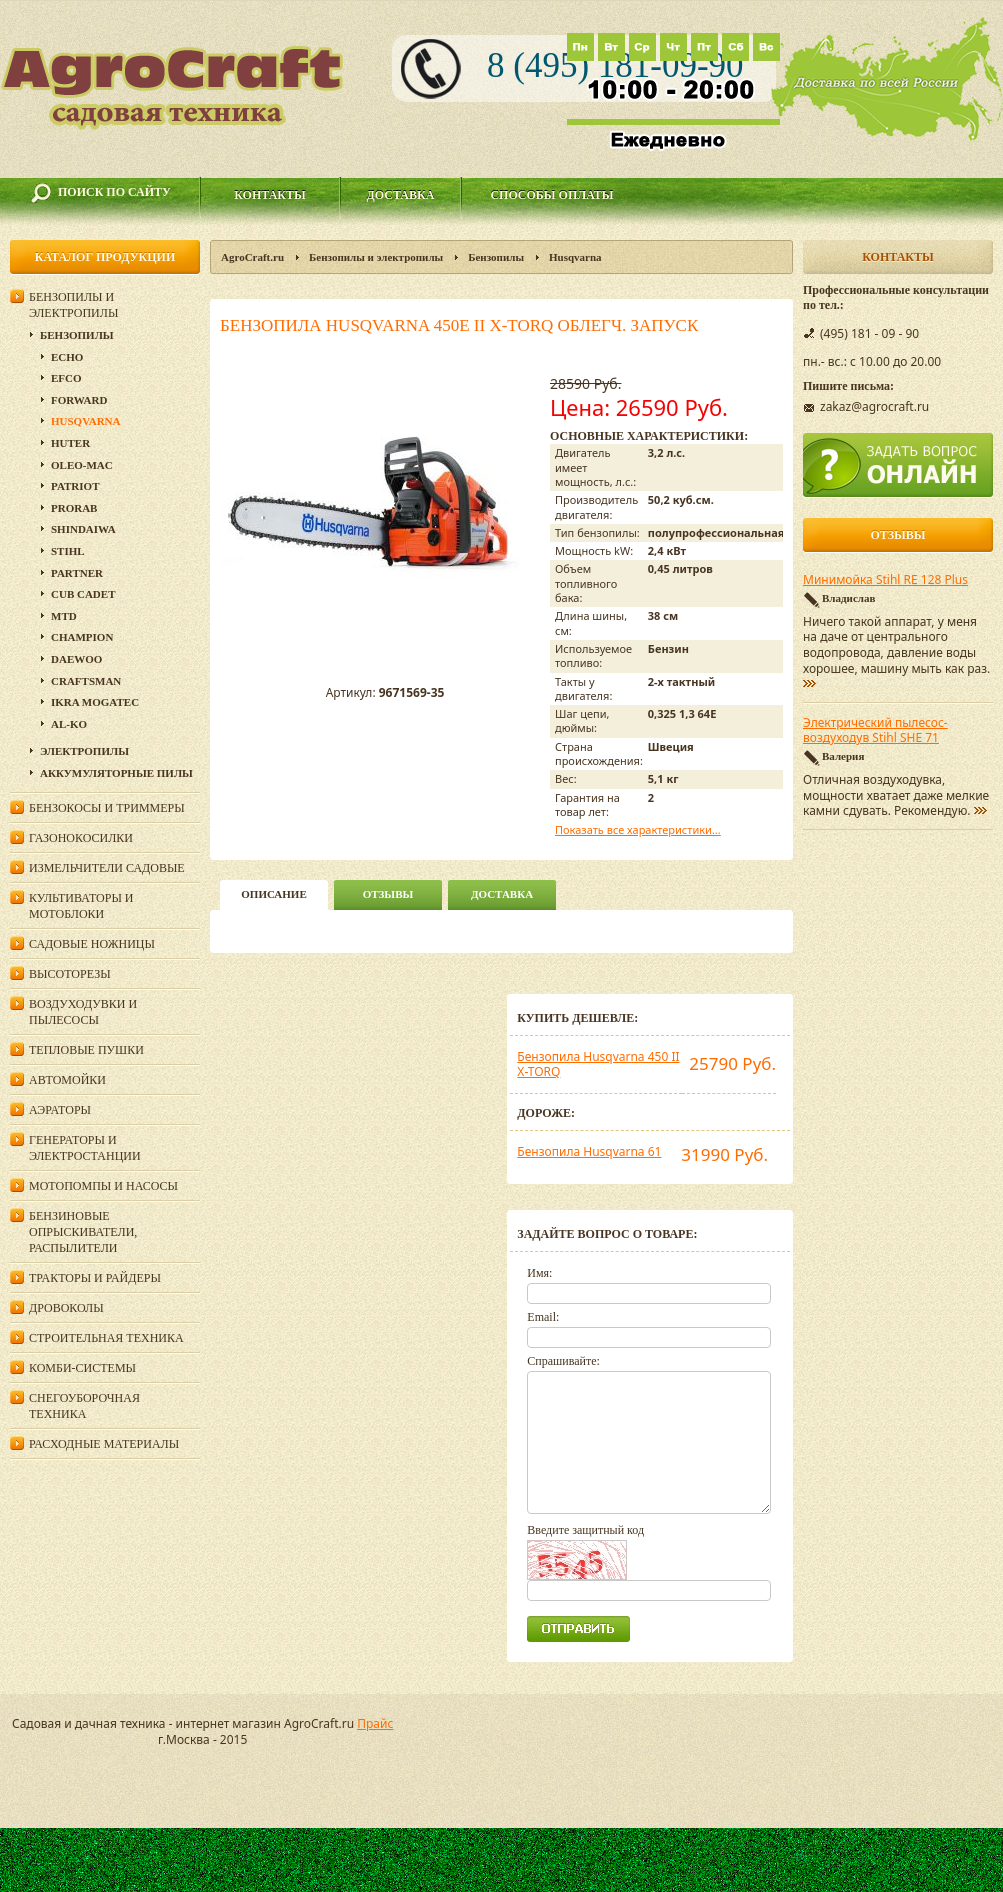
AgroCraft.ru (252, 257)
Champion (82, 637)
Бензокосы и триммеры (107, 808)
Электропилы (84, 751)
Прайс (375, 1723)
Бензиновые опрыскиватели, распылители (83, 1232)
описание (273, 894)
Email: (543, 1317)
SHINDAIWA (83, 529)
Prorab (74, 508)
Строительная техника (106, 1338)
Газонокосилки (81, 838)
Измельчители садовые (107, 868)
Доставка (401, 195)
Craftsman (86, 681)
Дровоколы (66, 1308)
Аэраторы (60, 1110)
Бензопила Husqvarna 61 (589, 1151)
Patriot (75, 486)
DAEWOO (76, 659)
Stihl (68, 551)
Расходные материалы (104, 1444)
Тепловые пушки (86, 1050)
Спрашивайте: (563, 1361)
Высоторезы (70, 974)
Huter (70, 443)
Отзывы (388, 894)
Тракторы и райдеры (95, 1278)
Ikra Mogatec (95, 702)
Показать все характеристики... (638, 829)
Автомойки (67, 1080)
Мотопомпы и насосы (103, 1186)
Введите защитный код (585, 1530)
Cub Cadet (83, 594)
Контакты (270, 195)
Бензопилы (496, 257)
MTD (64, 616)
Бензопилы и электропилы (376, 257)
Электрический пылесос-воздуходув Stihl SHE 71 (875, 731)
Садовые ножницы (92, 944)
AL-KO (69, 724)
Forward (79, 400)
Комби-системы (82, 1368)
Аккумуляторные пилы (116, 773)
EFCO (66, 378)
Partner (77, 573)
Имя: (539, 1273)
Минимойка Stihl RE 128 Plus (885, 580)
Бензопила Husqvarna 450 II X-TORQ (598, 1064)
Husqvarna (575, 257)
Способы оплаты (551, 195)
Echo (67, 357)
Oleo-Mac (82, 465)
